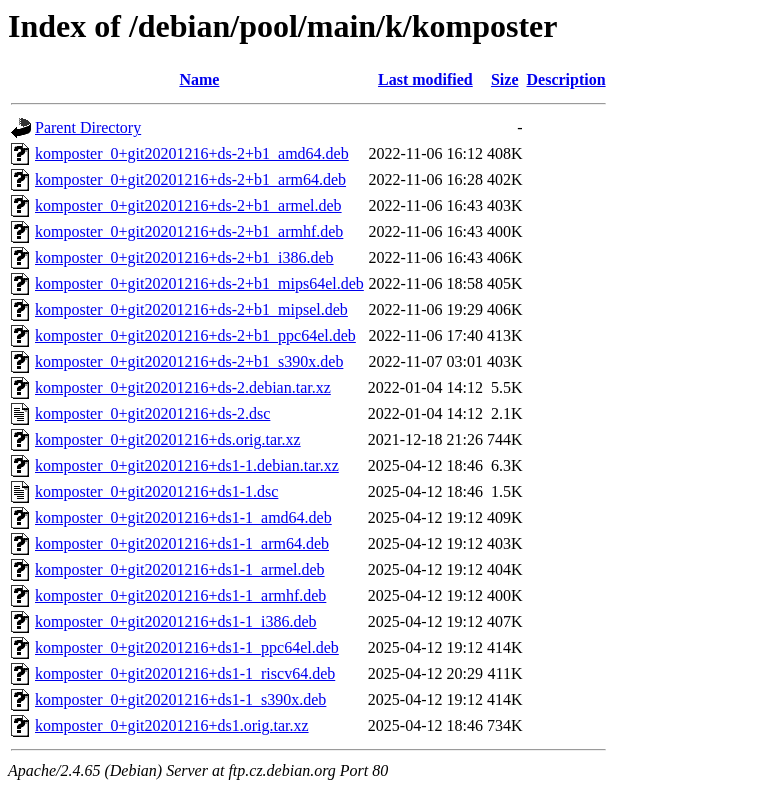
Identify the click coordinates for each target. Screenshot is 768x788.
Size (505, 79)
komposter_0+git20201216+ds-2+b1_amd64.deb (192, 153)
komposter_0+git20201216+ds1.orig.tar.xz (172, 725)
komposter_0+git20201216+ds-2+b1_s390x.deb (189, 361)
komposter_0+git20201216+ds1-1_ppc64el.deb (187, 647)
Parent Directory (88, 127)
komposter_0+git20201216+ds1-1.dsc (156, 491)
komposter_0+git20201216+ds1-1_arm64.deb (182, 543)
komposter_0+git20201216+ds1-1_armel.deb (180, 569)
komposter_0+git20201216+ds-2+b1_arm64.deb (190, 179)
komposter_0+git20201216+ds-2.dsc (152, 413)
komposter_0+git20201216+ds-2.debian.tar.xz (183, 387)
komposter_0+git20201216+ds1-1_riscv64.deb (185, 673)
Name (199, 79)
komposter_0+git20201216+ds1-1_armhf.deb (180, 595)
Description (566, 79)
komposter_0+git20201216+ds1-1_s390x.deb (180, 699)
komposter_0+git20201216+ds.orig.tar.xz (168, 439)
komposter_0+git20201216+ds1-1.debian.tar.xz (187, 465)
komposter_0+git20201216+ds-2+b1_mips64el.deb (199, 283)
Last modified (425, 79)
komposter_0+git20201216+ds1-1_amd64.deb (183, 517)
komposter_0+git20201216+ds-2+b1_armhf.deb (189, 231)
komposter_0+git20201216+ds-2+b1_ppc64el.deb (195, 335)
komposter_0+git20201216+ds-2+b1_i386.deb (184, 257)
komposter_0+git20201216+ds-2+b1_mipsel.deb (191, 309)
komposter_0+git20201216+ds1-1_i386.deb (176, 621)
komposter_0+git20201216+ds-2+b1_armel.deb (188, 205)
